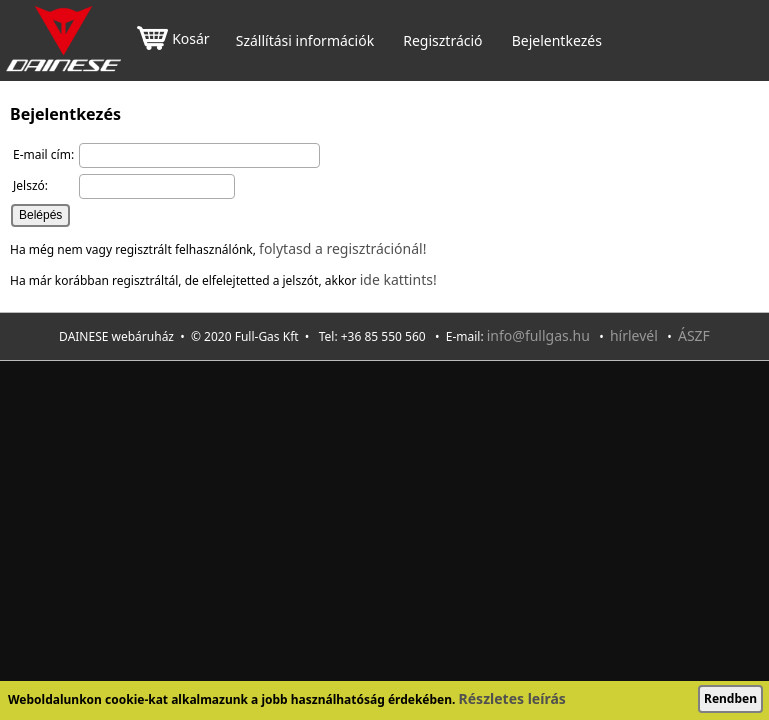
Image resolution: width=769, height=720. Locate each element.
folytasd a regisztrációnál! (342, 248)
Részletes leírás (512, 698)
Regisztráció (442, 41)
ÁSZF (694, 335)
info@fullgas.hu (538, 335)
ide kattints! (398, 279)
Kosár (173, 40)
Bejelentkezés (557, 41)
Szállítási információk (305, 41)
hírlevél (634, 335)
